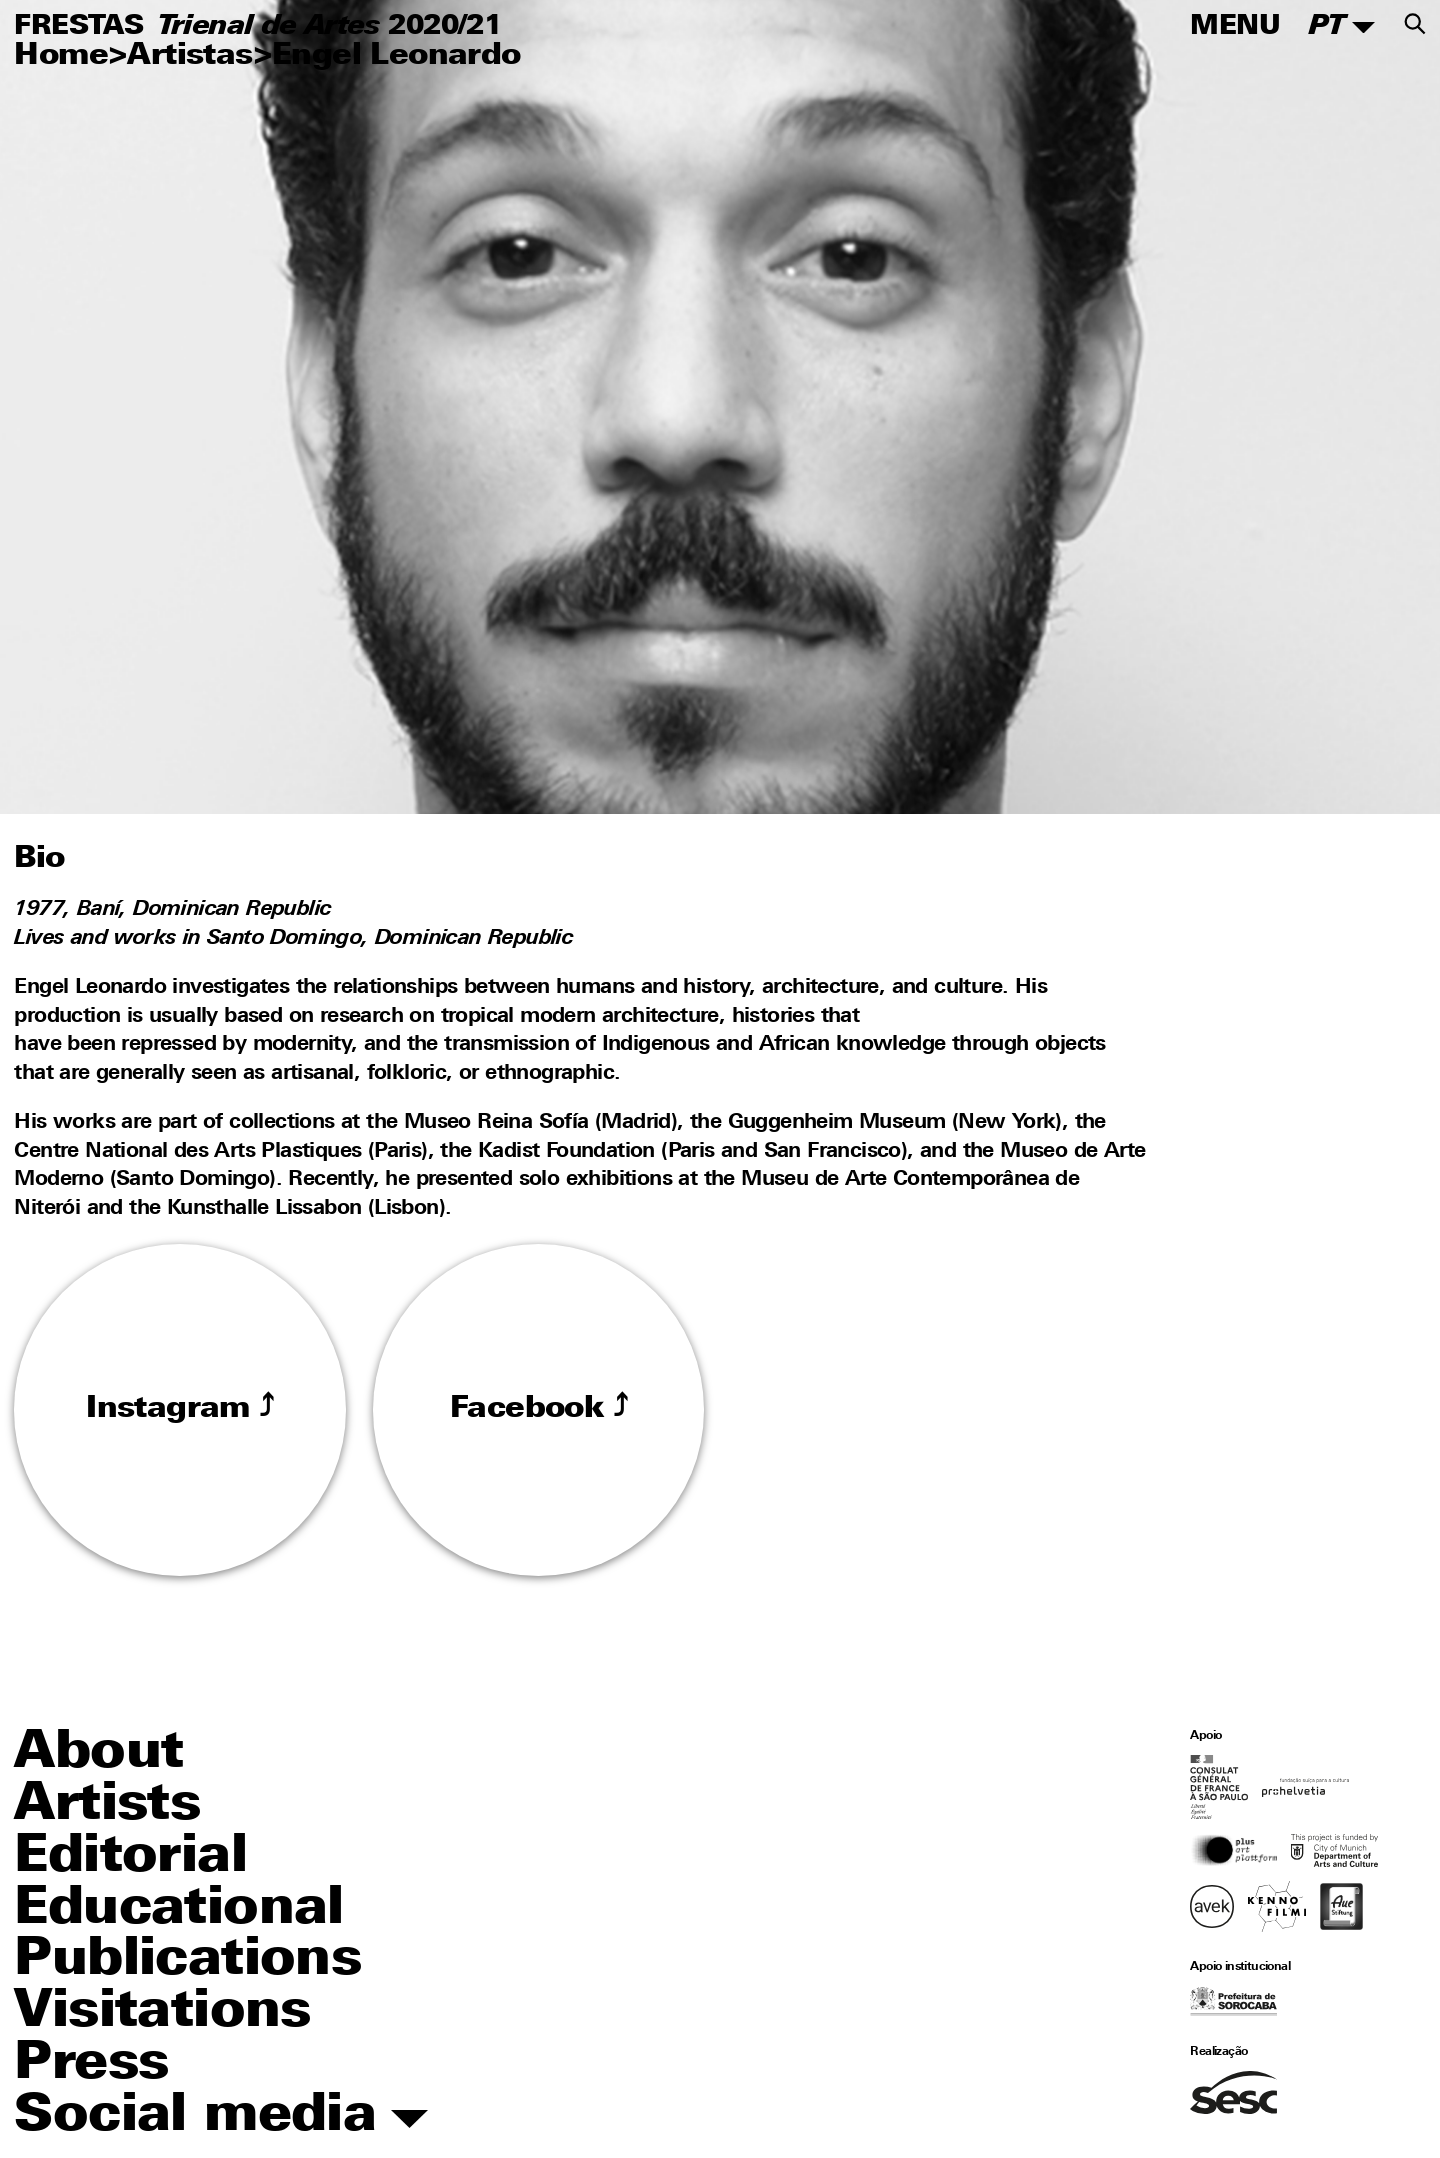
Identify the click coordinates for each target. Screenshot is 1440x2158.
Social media (221, 2117)
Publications (187, 1961)
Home (61, 56)
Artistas (189, 56)
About (98, 1754)
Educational (178, 1910)
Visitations (162, 2013)
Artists (107, 1806)
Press (91, 2065)
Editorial (130, 1858)
